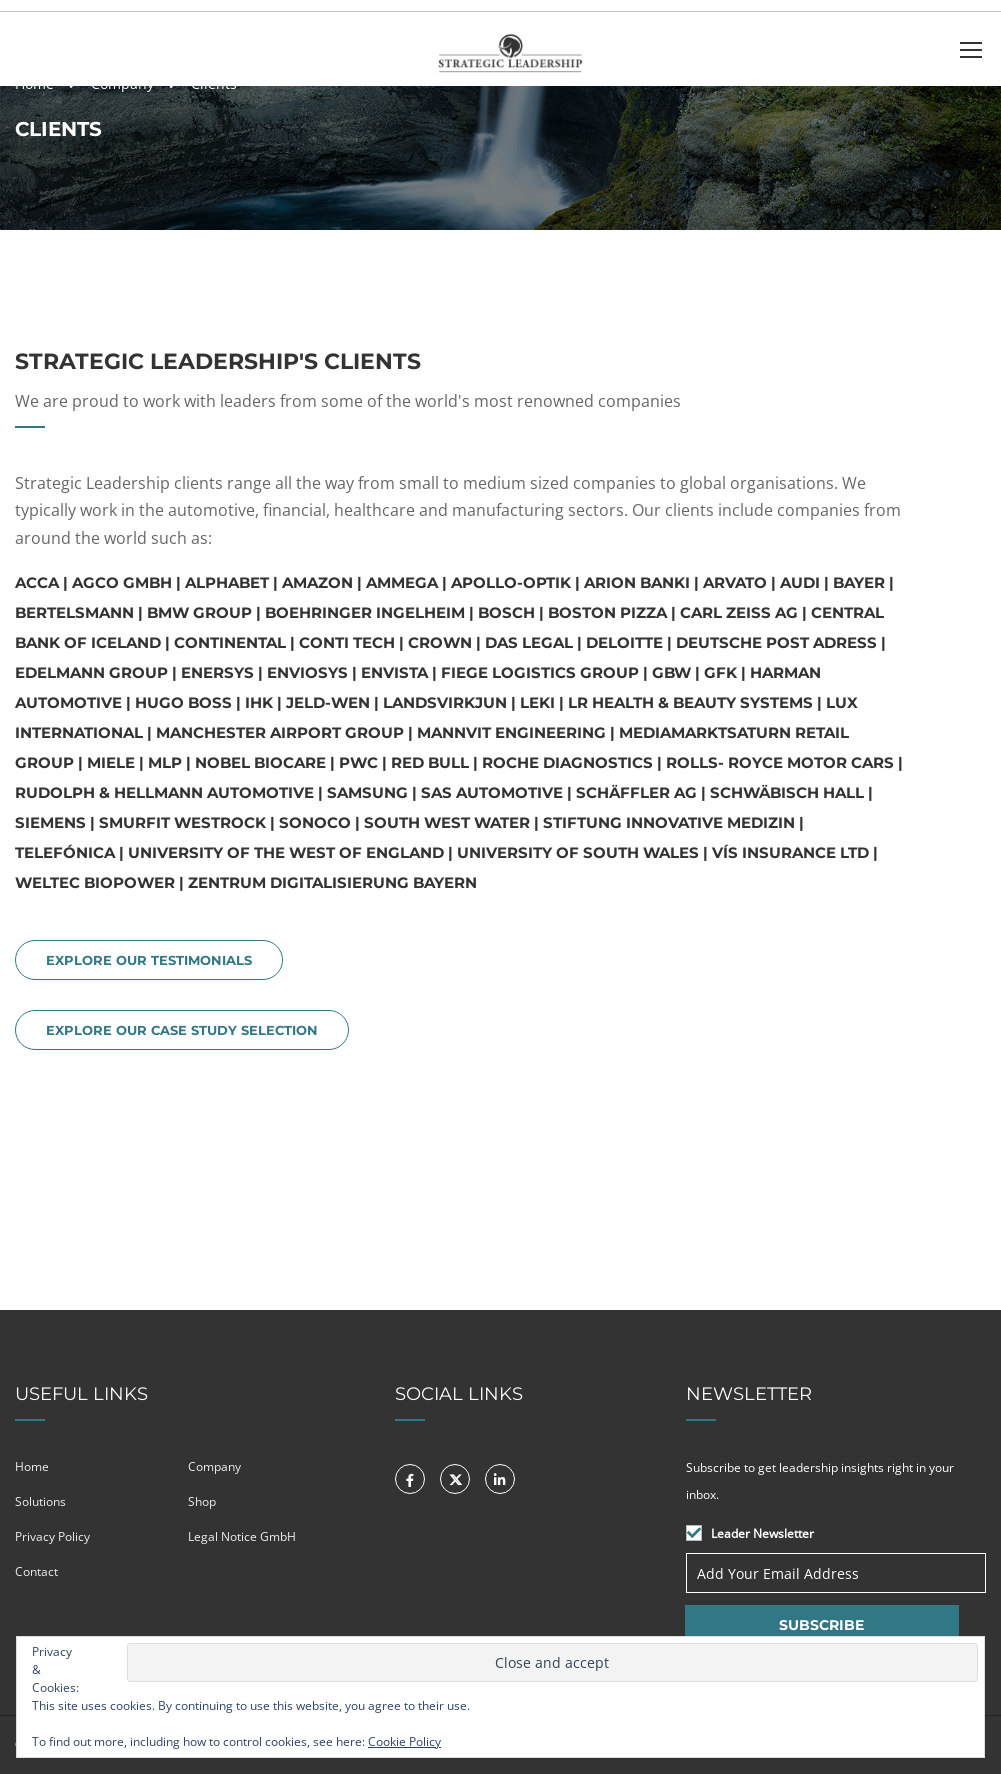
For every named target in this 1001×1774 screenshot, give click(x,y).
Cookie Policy (404, 1741)
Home (32, 1466)
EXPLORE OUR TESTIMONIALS (149, 960)
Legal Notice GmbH (242, 1536)
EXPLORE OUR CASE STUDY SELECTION (182, 1030)
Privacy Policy (52, 1536)
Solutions (40, 1501)
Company (214, 1466)
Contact (36, 1571)
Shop (202, 1501)
